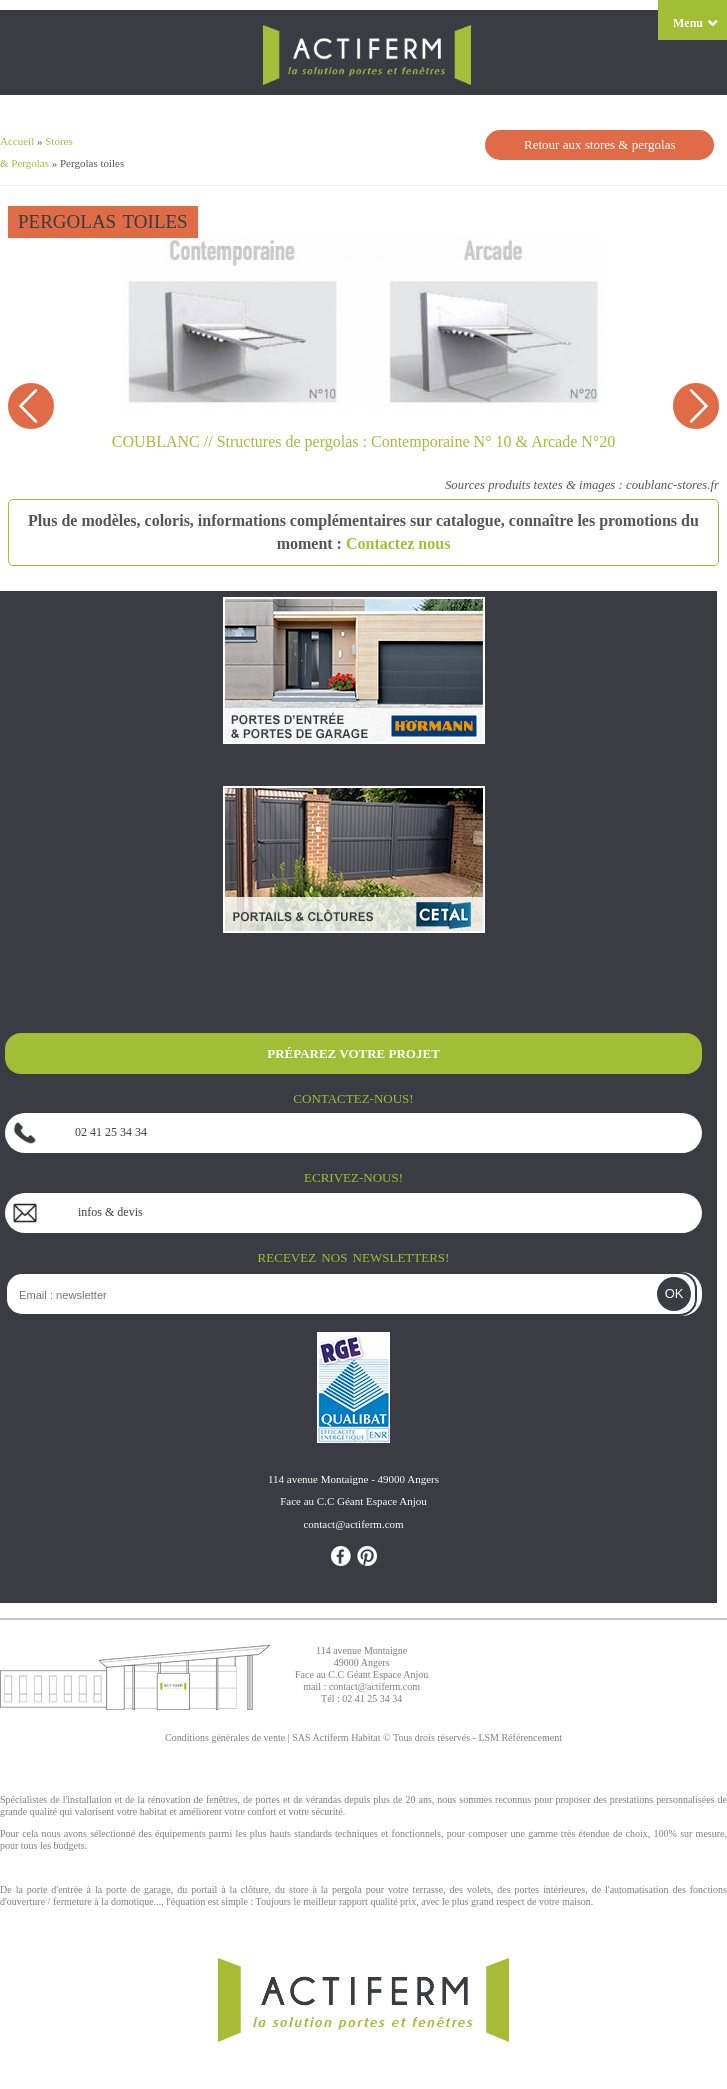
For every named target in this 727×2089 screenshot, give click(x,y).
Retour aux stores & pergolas (599, 144)
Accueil (17, 141)
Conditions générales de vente (225, 1737)
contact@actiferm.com (374, 1686)
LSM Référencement (520, 1737)
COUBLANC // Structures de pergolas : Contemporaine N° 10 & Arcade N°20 (364, 441)
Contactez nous (398, 543)
